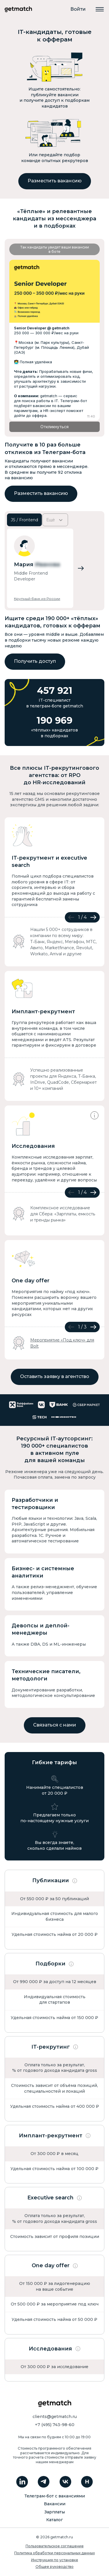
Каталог (54, 2519)
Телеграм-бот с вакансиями (54, 2496)
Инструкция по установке (54, 2560)
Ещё (55, 520)
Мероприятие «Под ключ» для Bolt (62, 1343)
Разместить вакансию (55, 181)
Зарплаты (54, 2512)
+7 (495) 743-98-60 (54, 2424)
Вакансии (54, 2503)
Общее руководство (54, 2566)
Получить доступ (35, 661)
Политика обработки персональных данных (54, 2553)
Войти (78, 9)
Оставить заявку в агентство (54, 1376)
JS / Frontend (24, 519)
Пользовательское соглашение (55, 2546)
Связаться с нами (54, 1725)
